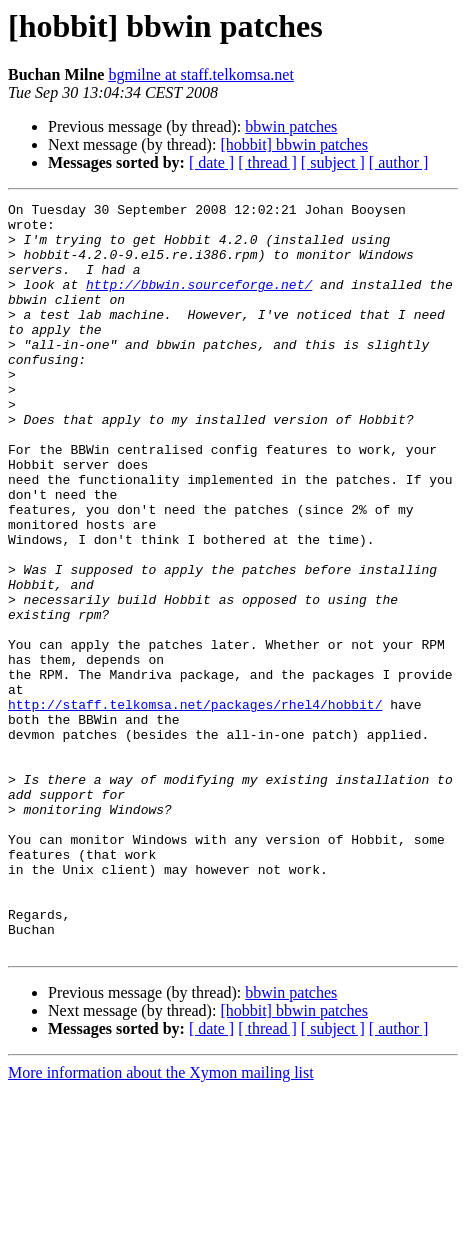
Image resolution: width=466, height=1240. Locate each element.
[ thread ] (267, 162)
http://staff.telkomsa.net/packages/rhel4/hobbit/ (195, 806)
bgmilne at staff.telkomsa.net (200, 74)
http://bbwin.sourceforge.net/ (199, 302)
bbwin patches (291, 126)
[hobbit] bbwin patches (294, 144)
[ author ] (399, 162)
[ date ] (211, 162)
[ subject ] (333, 162)
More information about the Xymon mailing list (161, 1222)
